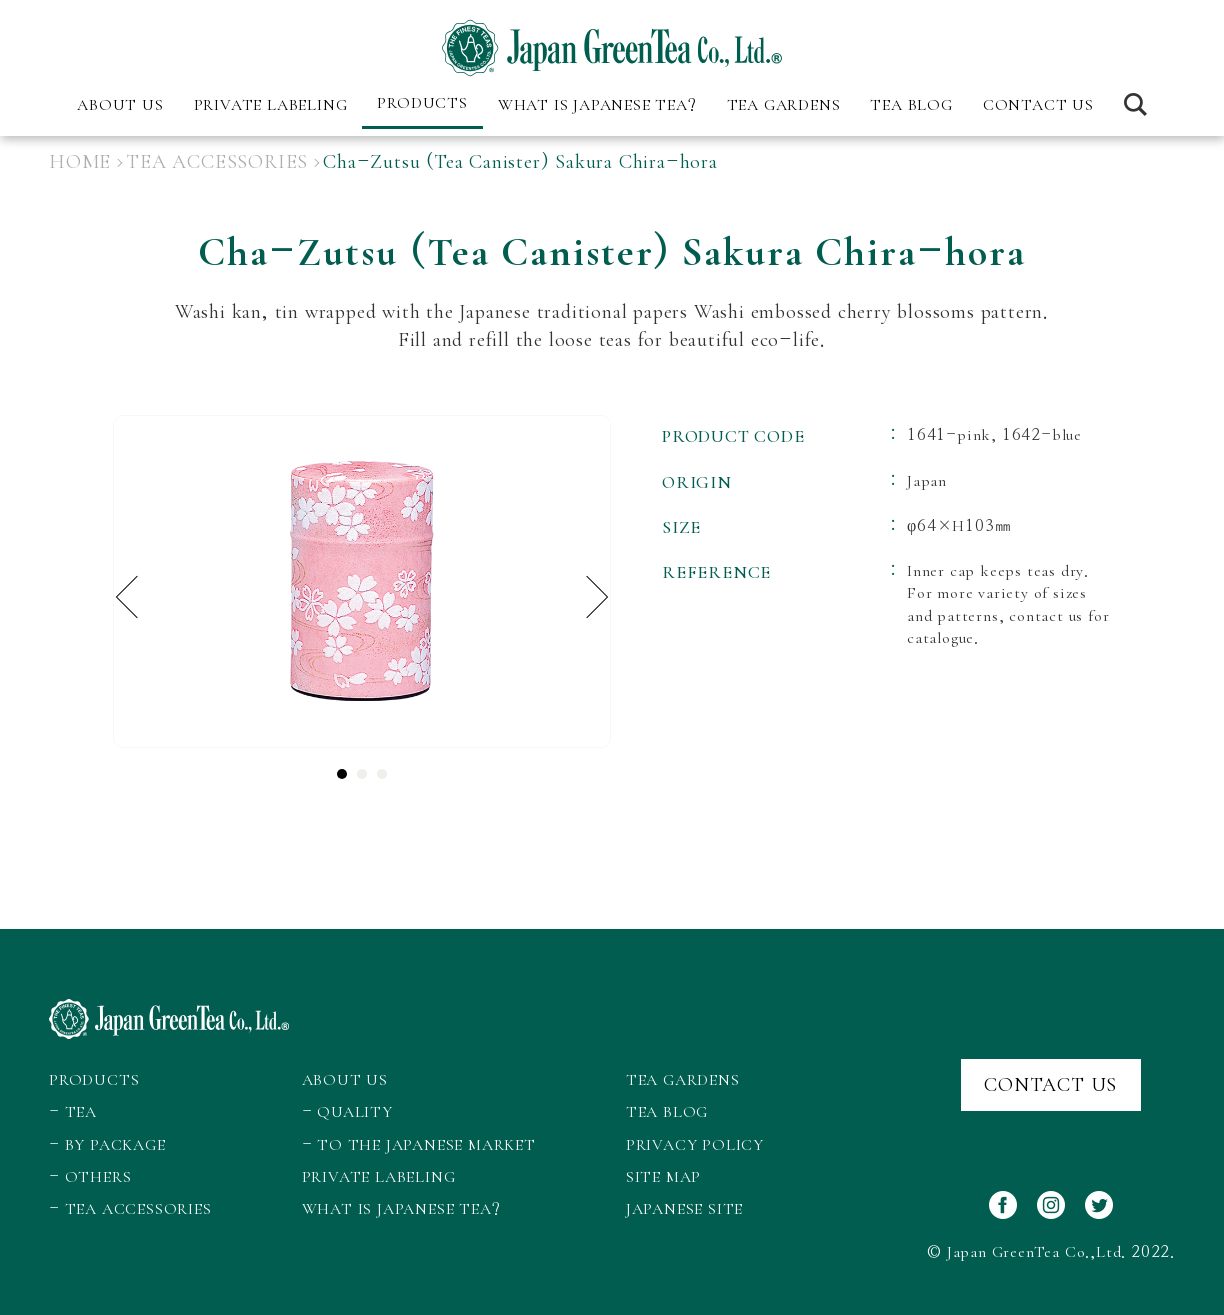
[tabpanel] (362, 581)
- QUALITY (347, 1112)
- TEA (73, 1112)
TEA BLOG (911, 105)
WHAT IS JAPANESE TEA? (597, 105)
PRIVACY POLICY (695, 1145)
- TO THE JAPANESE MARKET (419, 1145)
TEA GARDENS (784, 105)
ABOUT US (345, 1080)
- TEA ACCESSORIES (130, 1209)
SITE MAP (663, 1177)
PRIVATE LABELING (271, 105)
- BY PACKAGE (107, 1145)
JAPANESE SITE (684, 1209)
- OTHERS (90, 1177)
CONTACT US (1038, 105)
